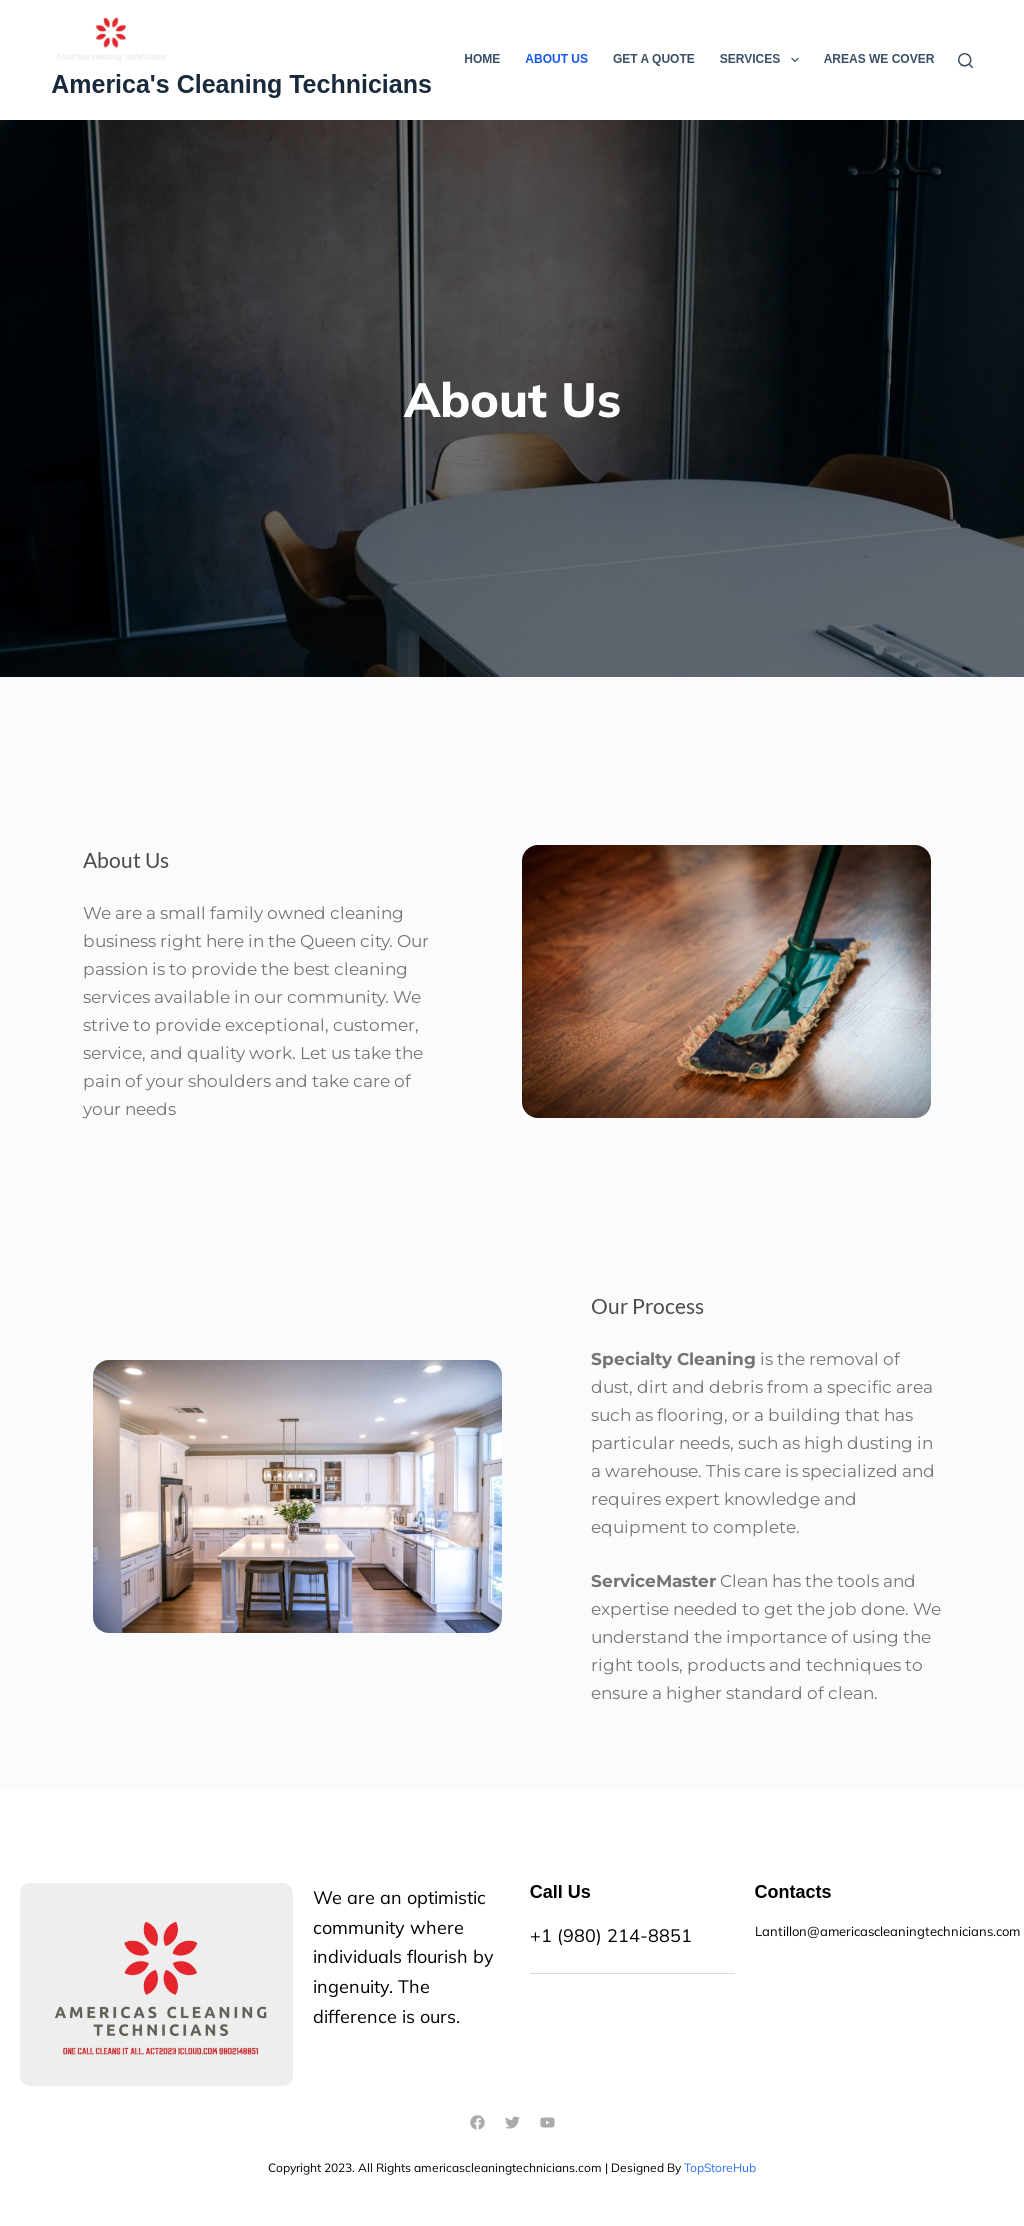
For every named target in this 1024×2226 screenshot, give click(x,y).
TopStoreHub (720, 2167)
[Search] (965, 60)
